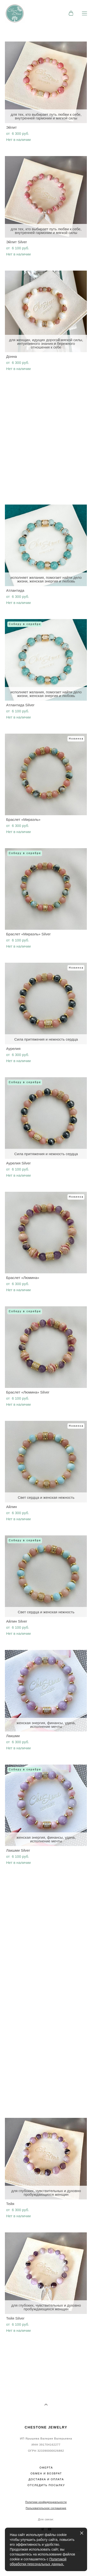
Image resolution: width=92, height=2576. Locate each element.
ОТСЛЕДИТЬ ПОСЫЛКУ (46, 2485)
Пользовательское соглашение (46, 2508)
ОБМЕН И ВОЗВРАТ (46, 2473)
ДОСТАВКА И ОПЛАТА (46, 2479)
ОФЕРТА (46, 2467)
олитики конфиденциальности (47, 2502)
